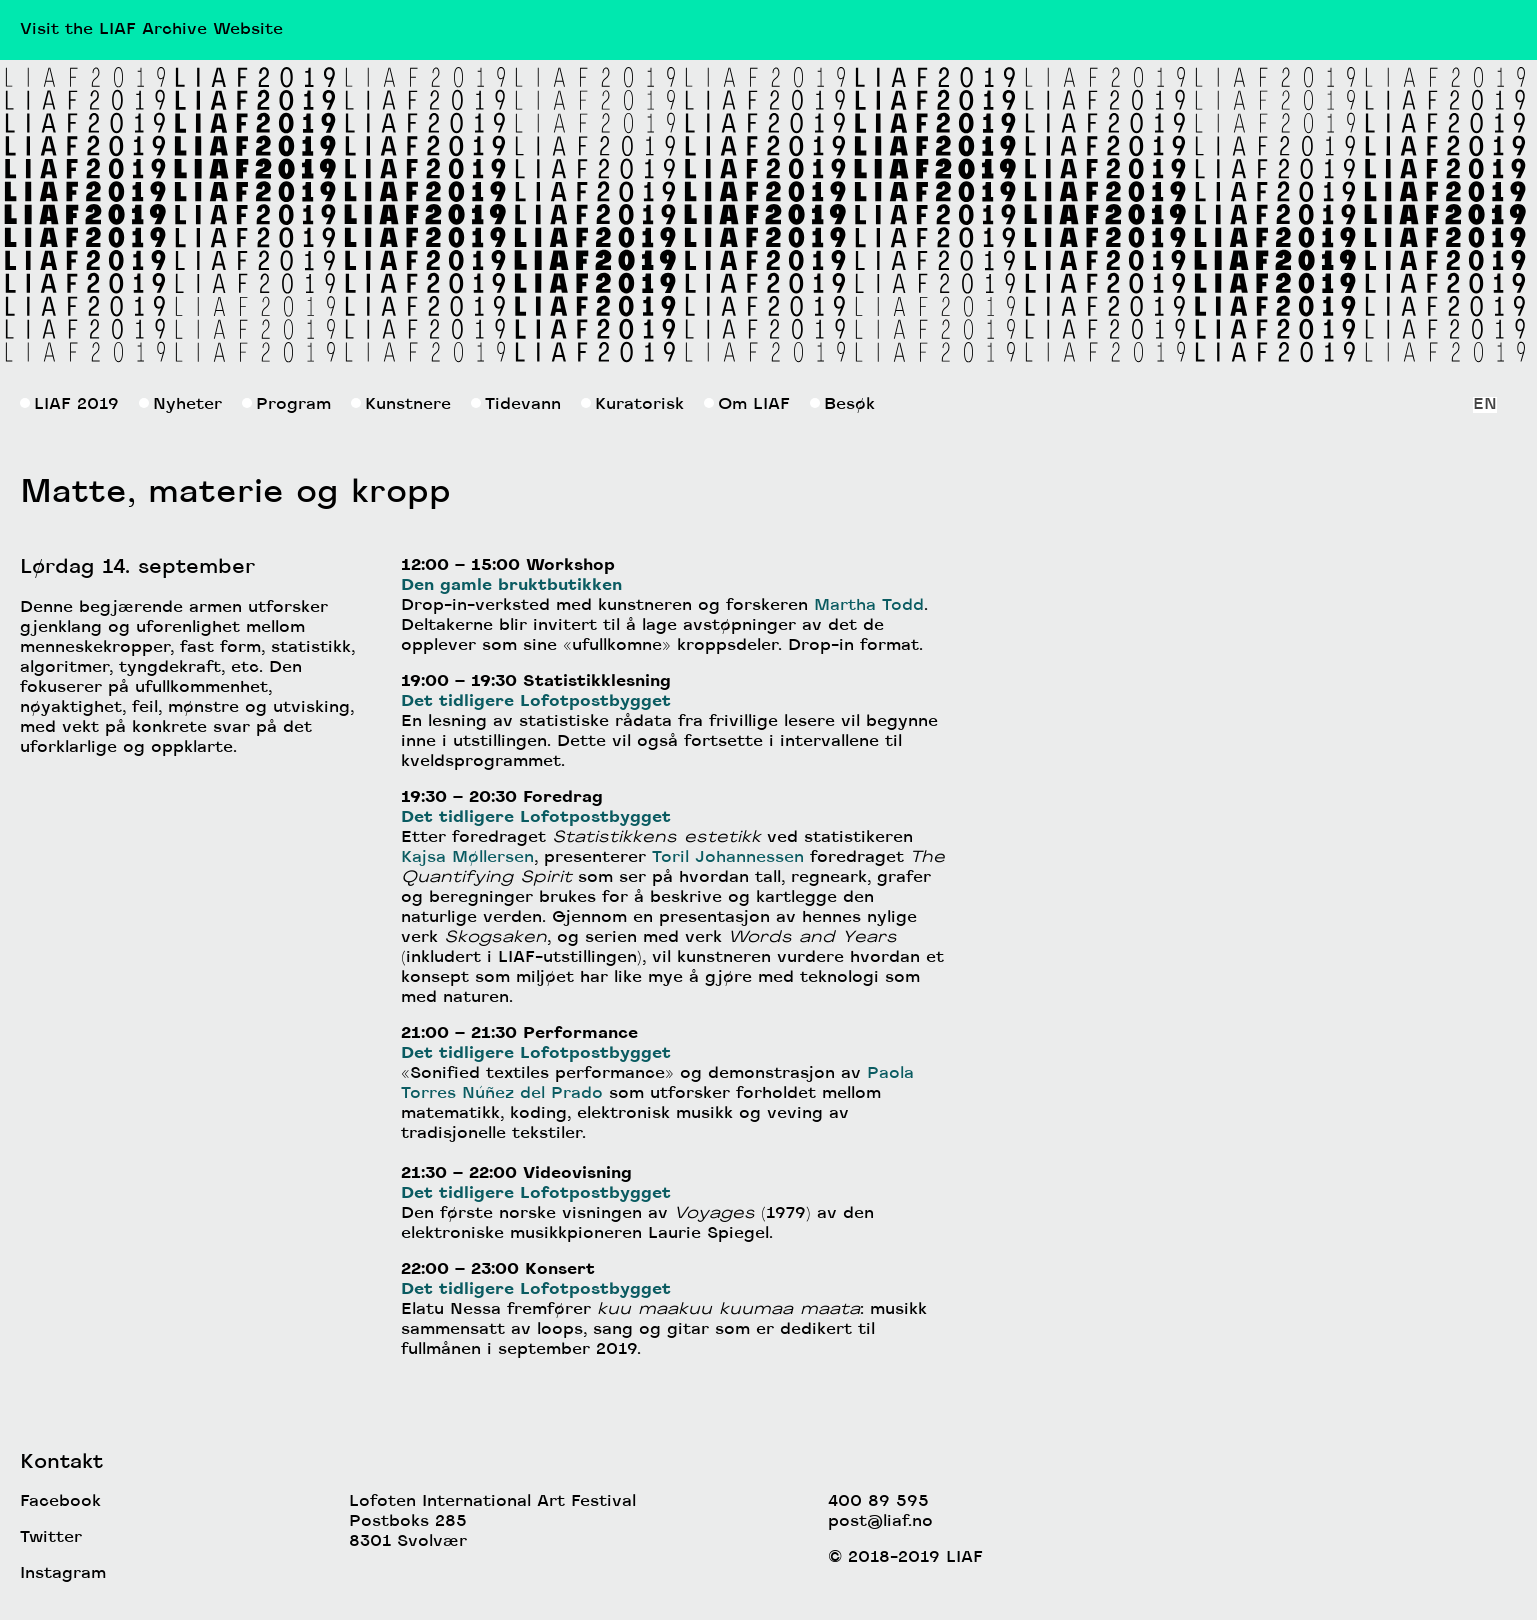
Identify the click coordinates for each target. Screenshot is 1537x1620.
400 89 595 (878, 1502)
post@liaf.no (880, 1522)
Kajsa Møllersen (467, 858)
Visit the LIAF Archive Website (151, 30)
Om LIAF (747, 405)
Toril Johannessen (728, 858)
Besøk (842, 405)
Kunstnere (401, 405)
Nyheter (180, 405)
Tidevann (516, 405)
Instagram (63, 1574)
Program (286, 405)
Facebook (60, 1502)
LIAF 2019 (69, 405)
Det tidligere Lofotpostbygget (536, 702)
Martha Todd (869, 606)
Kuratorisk (632, 405)
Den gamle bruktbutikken (511, 586)
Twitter (51, 1538)
